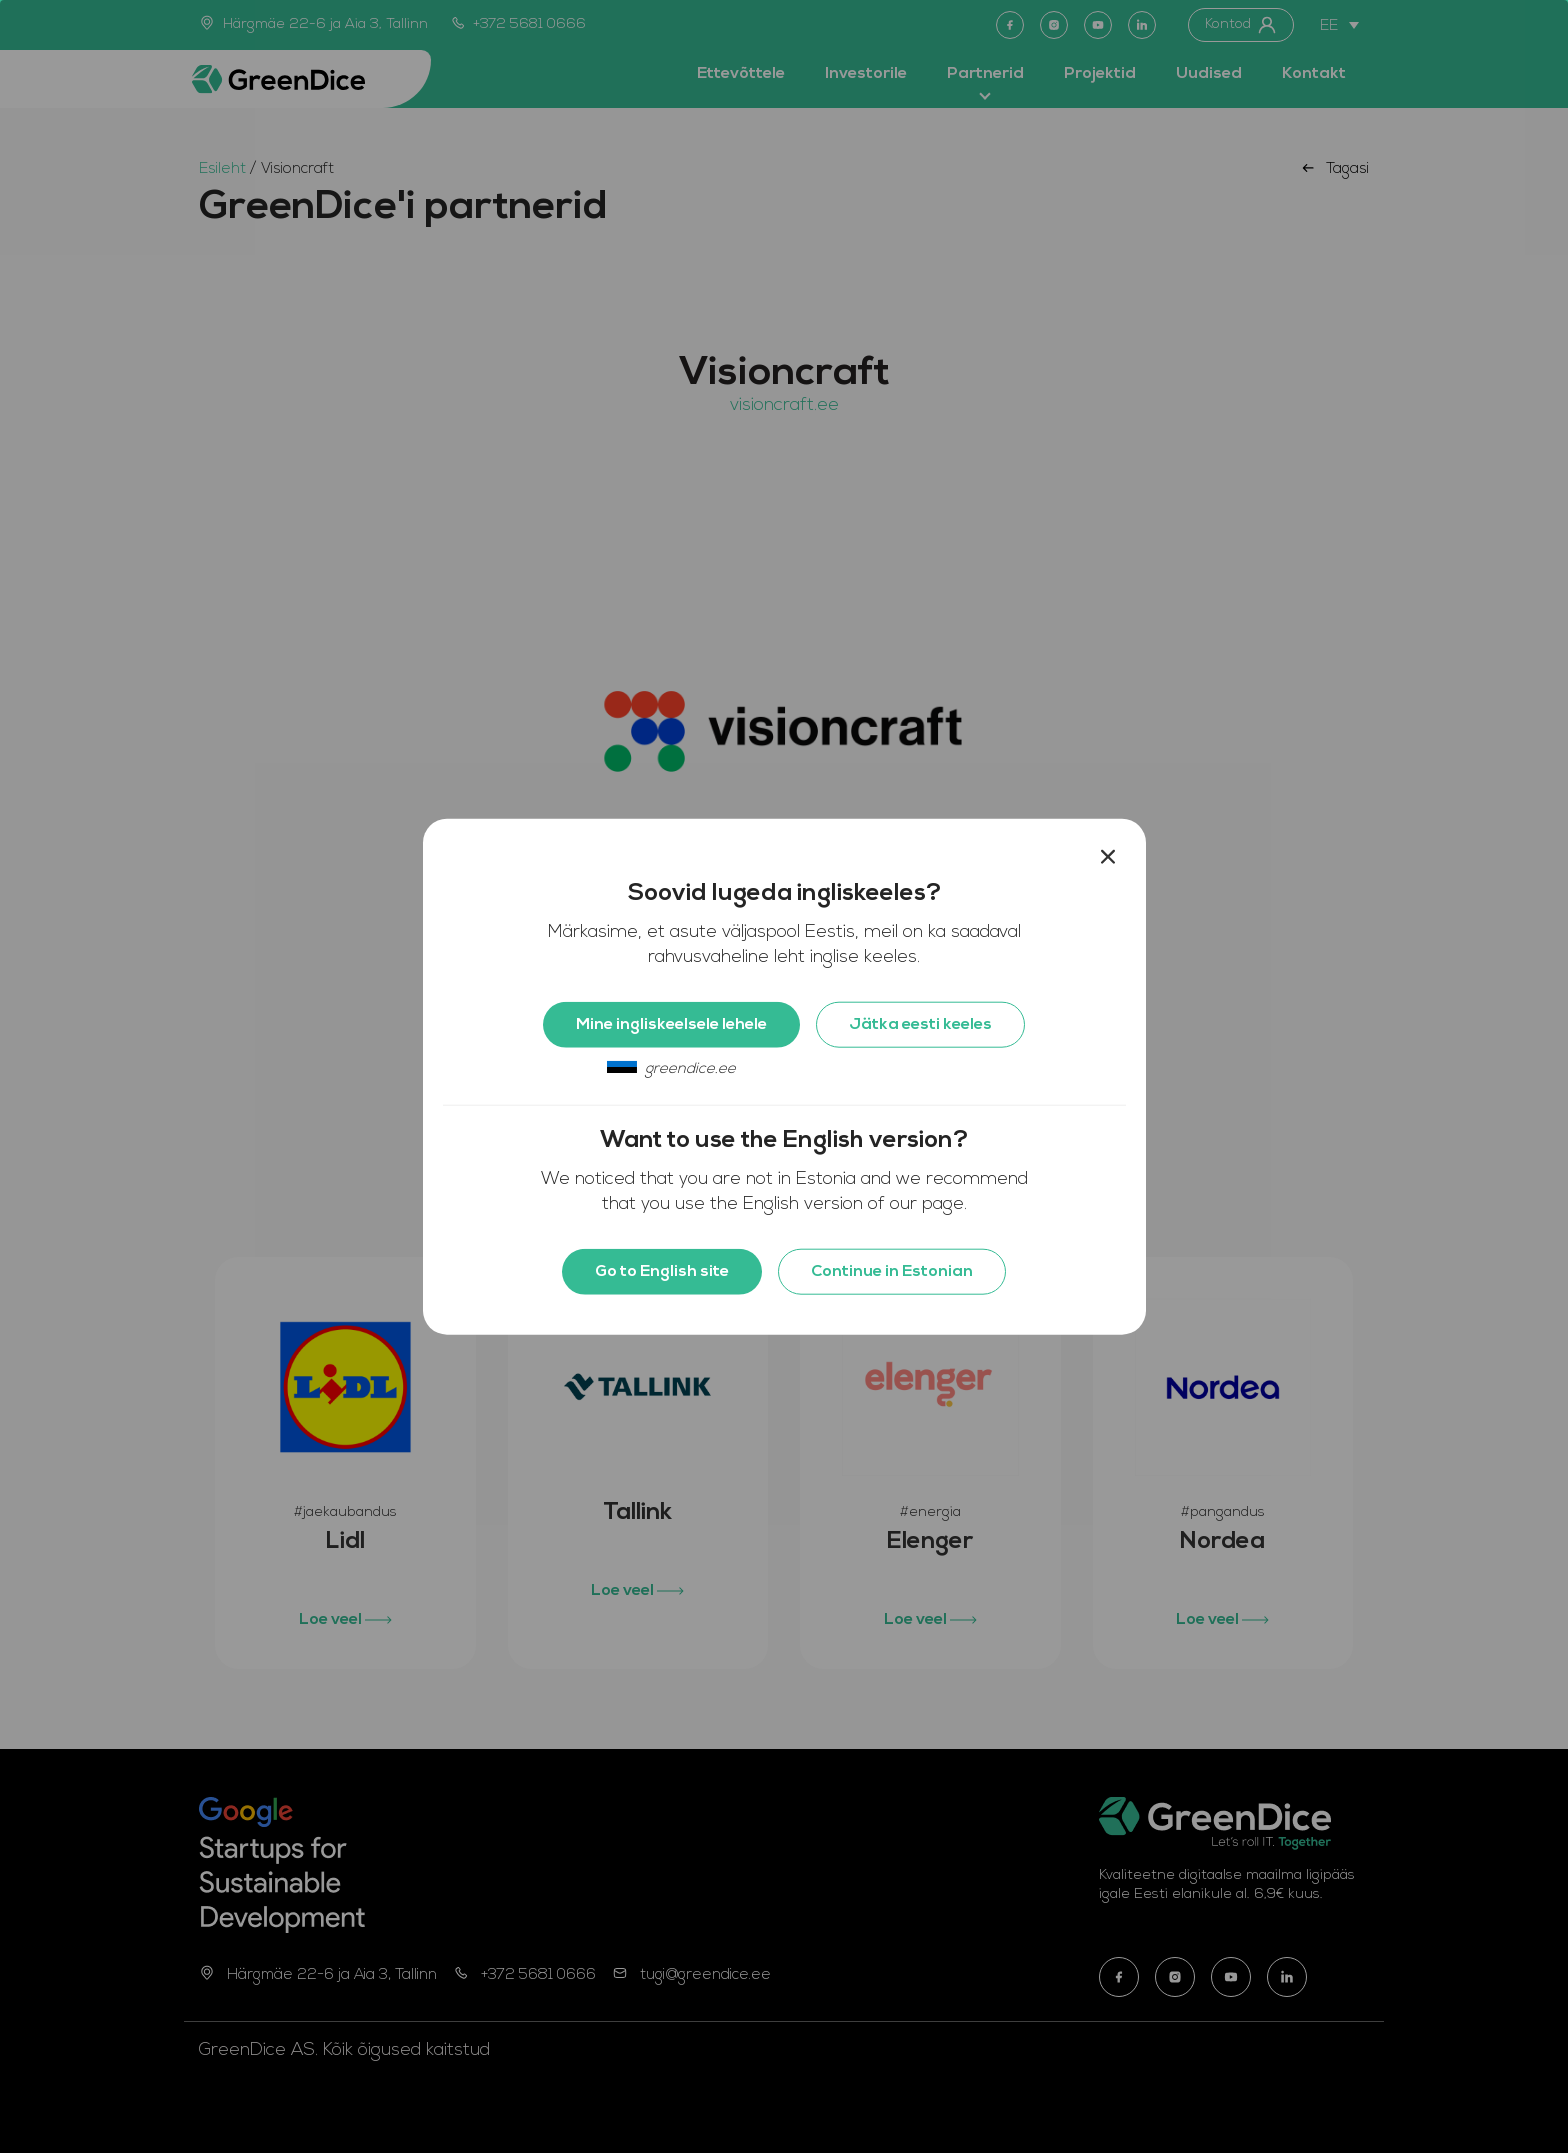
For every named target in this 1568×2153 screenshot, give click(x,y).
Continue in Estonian (892, 1272)
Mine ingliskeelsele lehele (671, 1025)
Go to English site (662, 1272)
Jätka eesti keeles (920, 1025)
